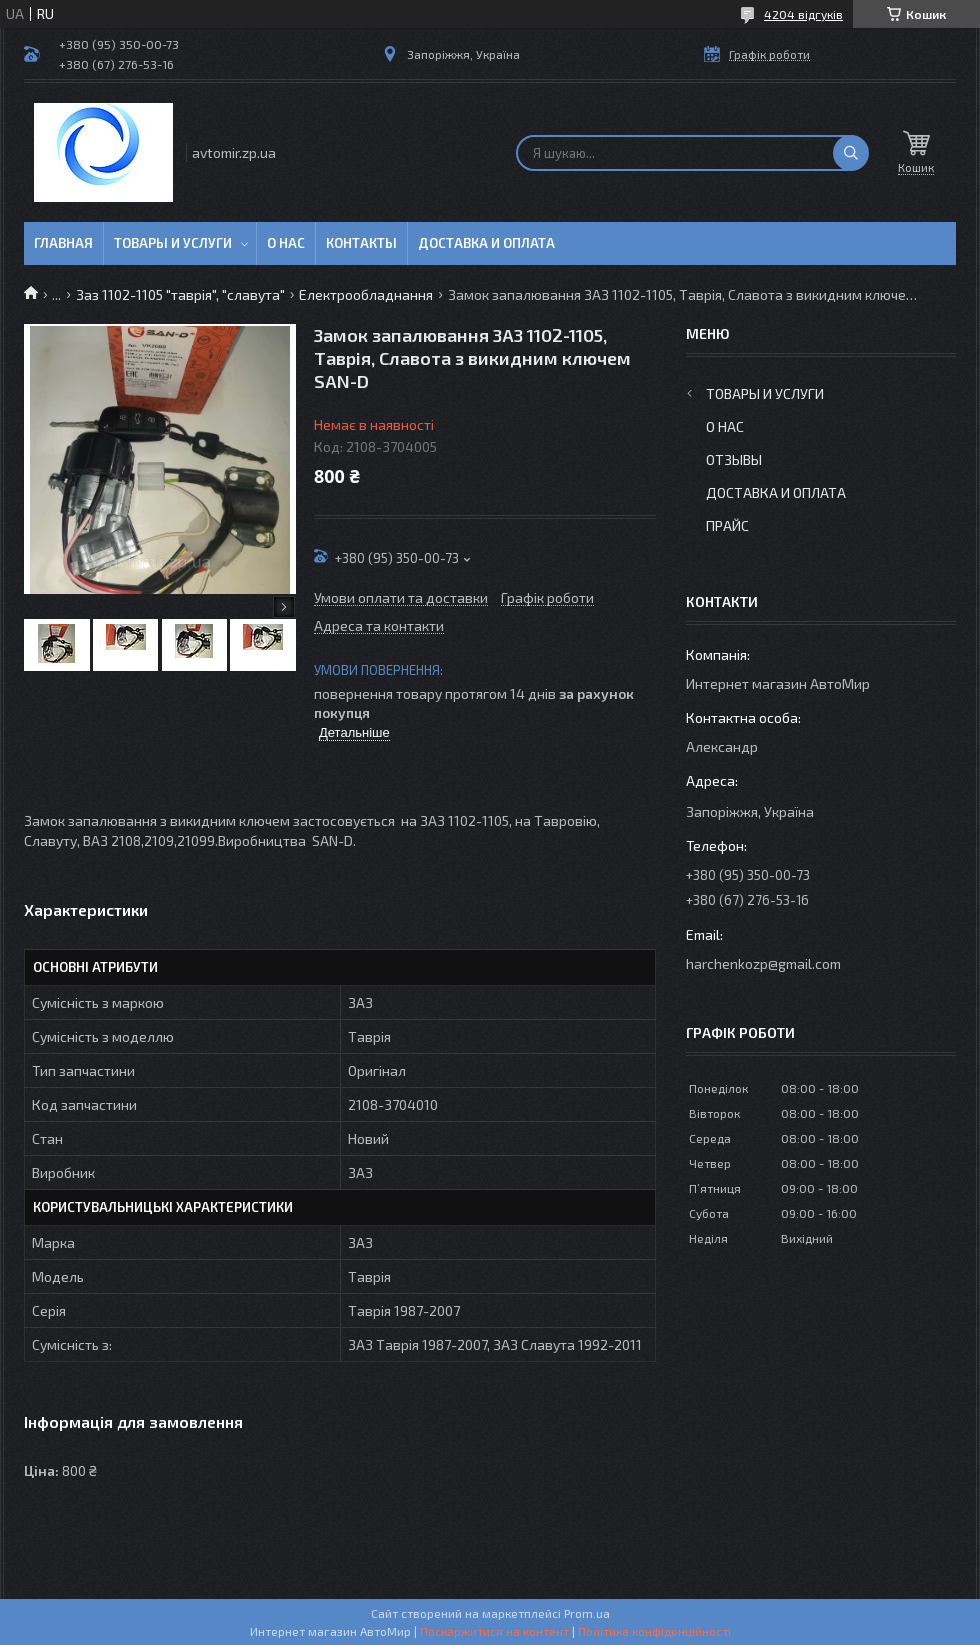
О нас (286, 243)
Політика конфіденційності (654, 1631)
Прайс (727, 525)
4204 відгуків (803, 14)
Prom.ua (587, 1613)
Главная (63, 243)
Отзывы (734, 459)
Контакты (361, 243)
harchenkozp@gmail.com (763, 963)
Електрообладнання (366, 294)
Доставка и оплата (486, 243)
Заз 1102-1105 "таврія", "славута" (180, 294)
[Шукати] (851, 153)
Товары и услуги (173, 243)
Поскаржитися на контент (494, 1631)
